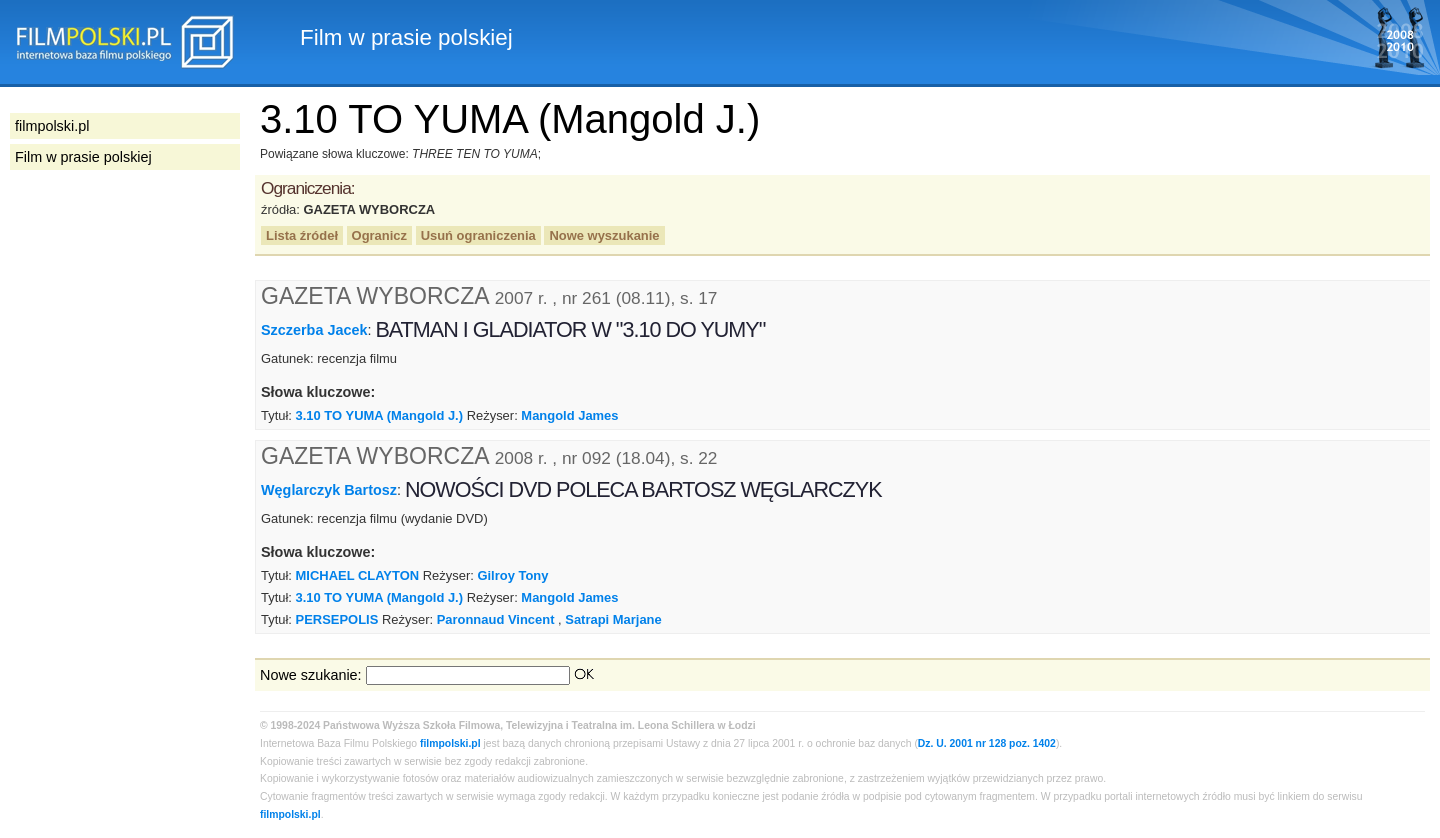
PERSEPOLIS (337, 619)
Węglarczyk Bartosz (329, 490)
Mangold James (569, 415)
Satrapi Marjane (613, 619)
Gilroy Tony (512, 575)
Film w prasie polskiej (83, 157)
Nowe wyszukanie (604, 235)
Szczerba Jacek (314, 330)
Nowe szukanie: (311, 675)
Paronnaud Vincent (496, 619)
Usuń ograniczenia (478, 235)
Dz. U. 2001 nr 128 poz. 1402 (987, 743)
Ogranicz (379, 235)
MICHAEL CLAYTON (358, 575)
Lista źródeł (302, 235)
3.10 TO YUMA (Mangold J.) (379, 415)
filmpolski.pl (450, 743)
